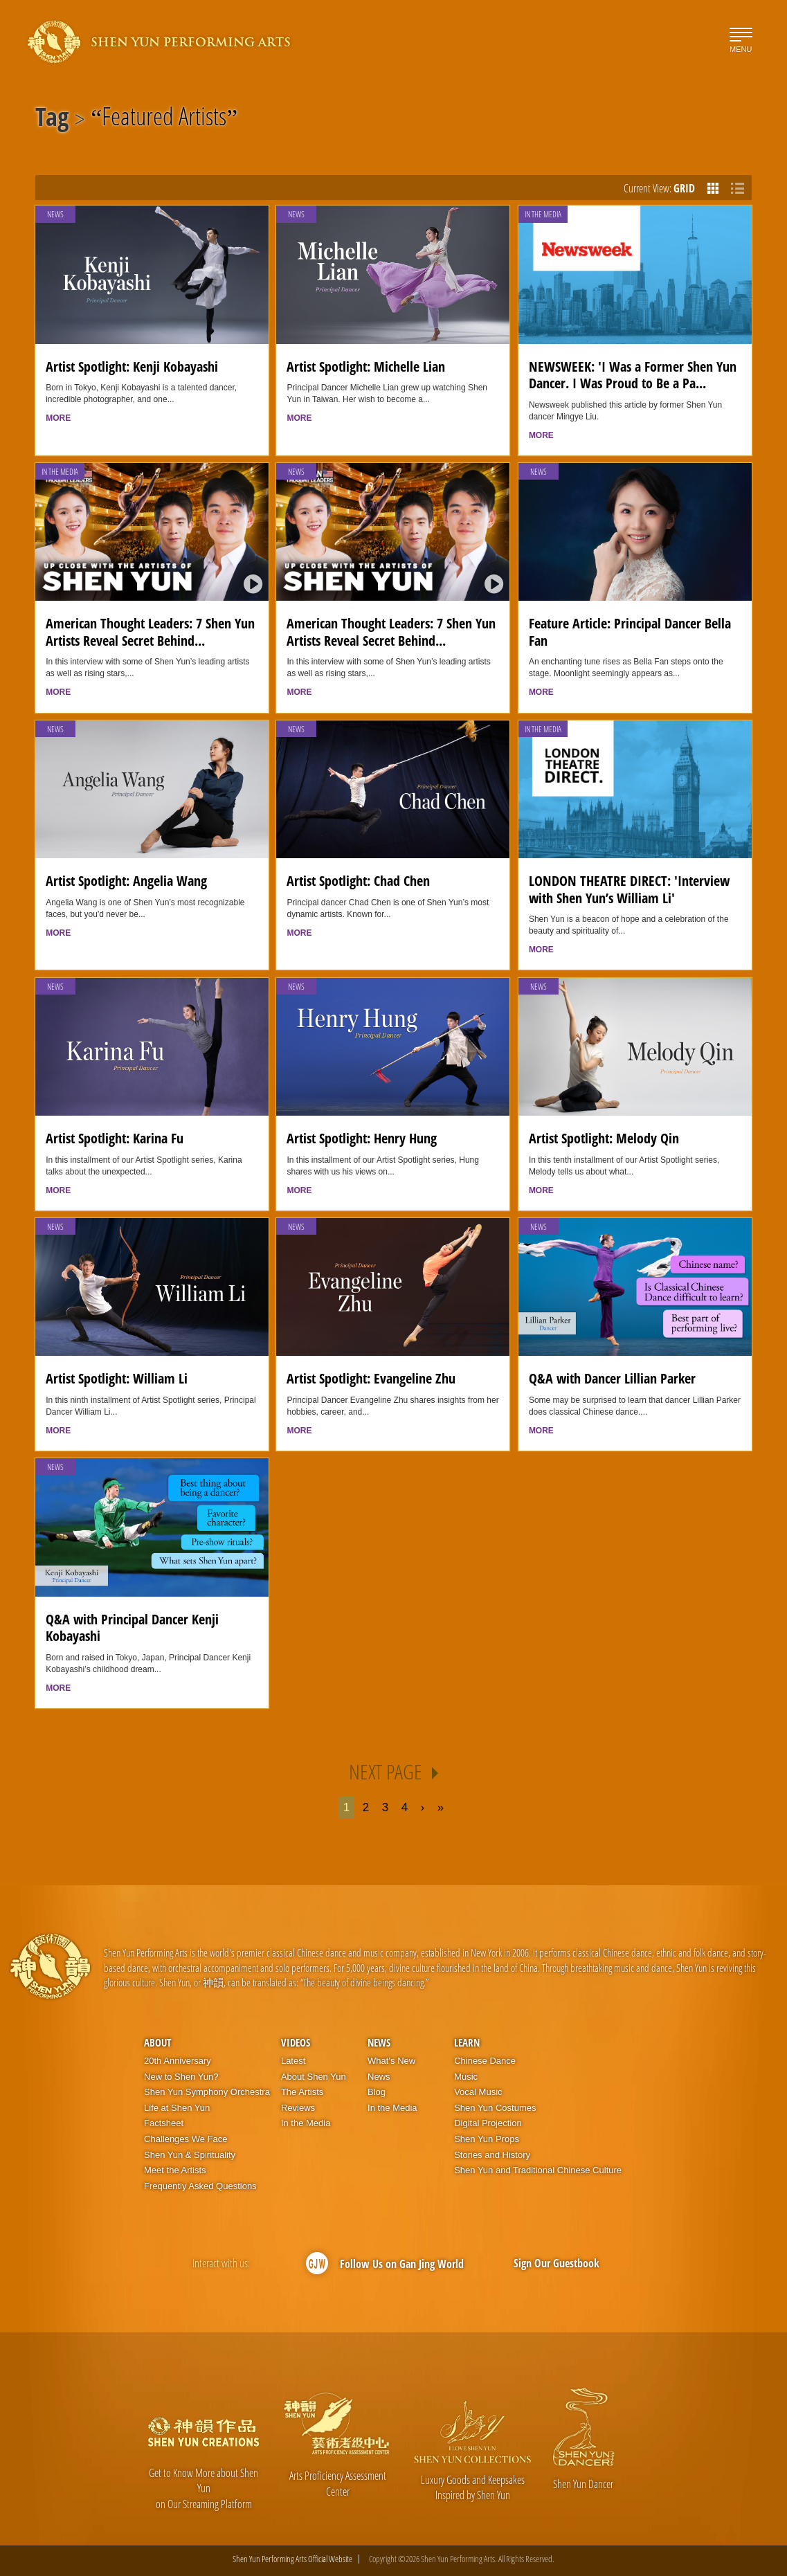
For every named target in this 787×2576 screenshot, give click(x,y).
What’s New (391, 2061)
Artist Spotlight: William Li (117, 1378)
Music (466, 2076)
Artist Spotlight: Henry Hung (362, 1138)
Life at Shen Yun (177, 2108)
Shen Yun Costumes (495, 2108)
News (55, 214)
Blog (377, 2092)
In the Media (543, 214)
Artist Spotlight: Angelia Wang (126, 880)
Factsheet (163, 2123)
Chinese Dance (485, 2061)
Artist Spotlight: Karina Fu (114, 1138)
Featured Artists (164, 119)
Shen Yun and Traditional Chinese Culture (538, 2170)
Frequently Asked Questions (200, 2186)
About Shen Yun (313, 2076)
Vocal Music (478, 2092)
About (157, 2042)
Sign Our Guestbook (556, 2263)
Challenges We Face (185, 2139)
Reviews (298, 2108)
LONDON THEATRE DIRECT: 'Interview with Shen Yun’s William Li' (629, 889)
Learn (467, 2042)
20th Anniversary (177, 2061)
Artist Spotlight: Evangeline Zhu (371, 1378)
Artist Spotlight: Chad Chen (358, 880)
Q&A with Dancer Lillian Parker (612, 1378)
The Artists (302, 2092)
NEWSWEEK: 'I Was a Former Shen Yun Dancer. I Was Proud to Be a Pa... (632, 375)
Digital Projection (488, 2123)
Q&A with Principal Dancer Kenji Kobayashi (132, 1628)
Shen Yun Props (486, 2139)
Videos (295, 2042)
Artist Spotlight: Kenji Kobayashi (132, 366)
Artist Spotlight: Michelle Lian (366, 366)
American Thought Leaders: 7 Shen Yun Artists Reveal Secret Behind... (150, 632)
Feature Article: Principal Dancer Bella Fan (630, 632)
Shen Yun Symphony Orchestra (207, 2092)
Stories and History (492, 2155)
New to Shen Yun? (181, 2076)
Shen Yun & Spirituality (189, 2155)
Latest (293, 2061)
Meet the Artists (175, 2170)
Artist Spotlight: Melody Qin (604, 1138)
